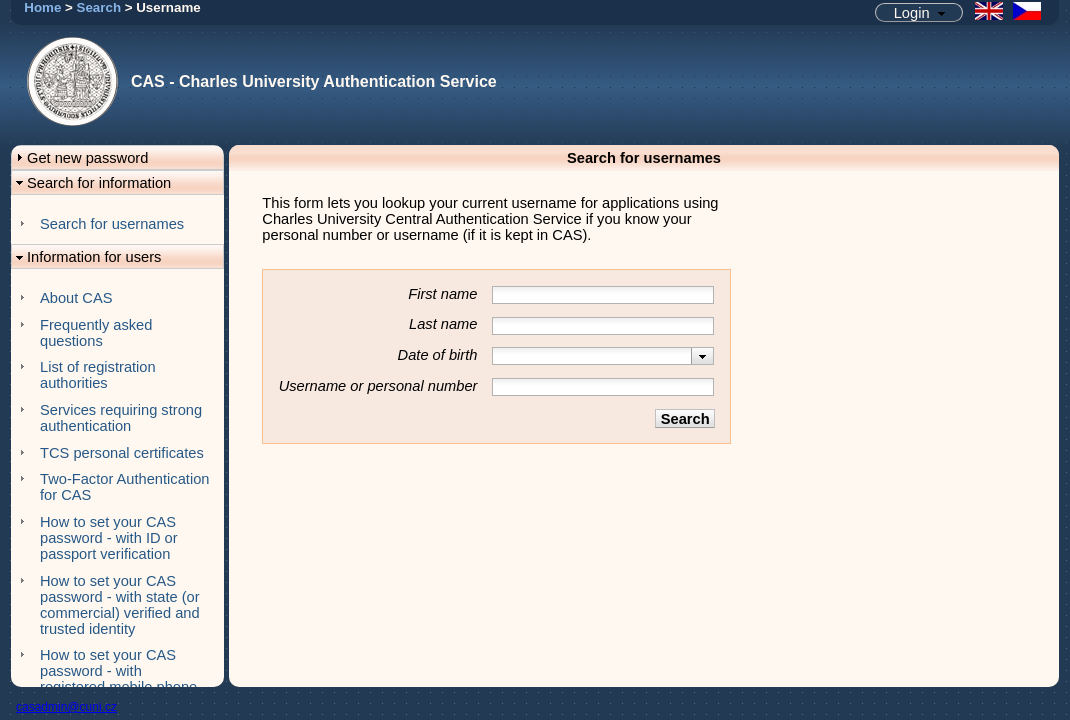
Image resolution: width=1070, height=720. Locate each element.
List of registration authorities (98, 375)
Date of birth (438, 355)
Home (42, 7)
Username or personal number (378, 386)
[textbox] (592, 356)
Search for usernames (112, 224)
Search (99, 7)
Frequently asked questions (96, 333)
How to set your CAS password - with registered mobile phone (118, 671)
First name (442, 294)
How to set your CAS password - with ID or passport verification (109, 538)
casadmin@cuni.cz (66, 707)
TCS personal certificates (122, 453)
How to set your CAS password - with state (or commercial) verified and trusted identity (120, 605)
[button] (919, 12)
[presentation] (702, 356)
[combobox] (603, 356)
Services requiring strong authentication (121, 418)
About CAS (76, 298)
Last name (443, 324)
